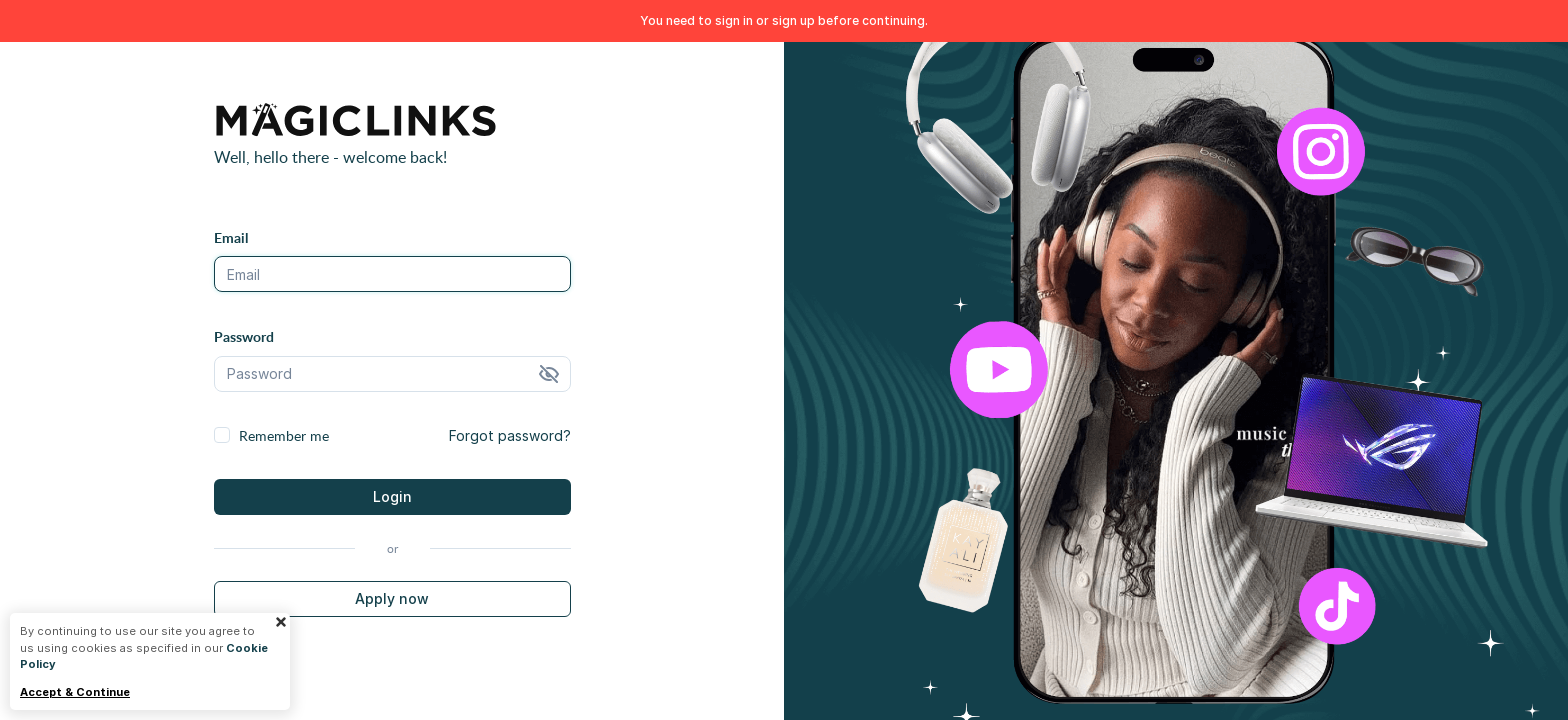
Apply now (392, 598)
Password (244, 336)
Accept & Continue (75, 692)
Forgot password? (510, 435)
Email (231, 237)
